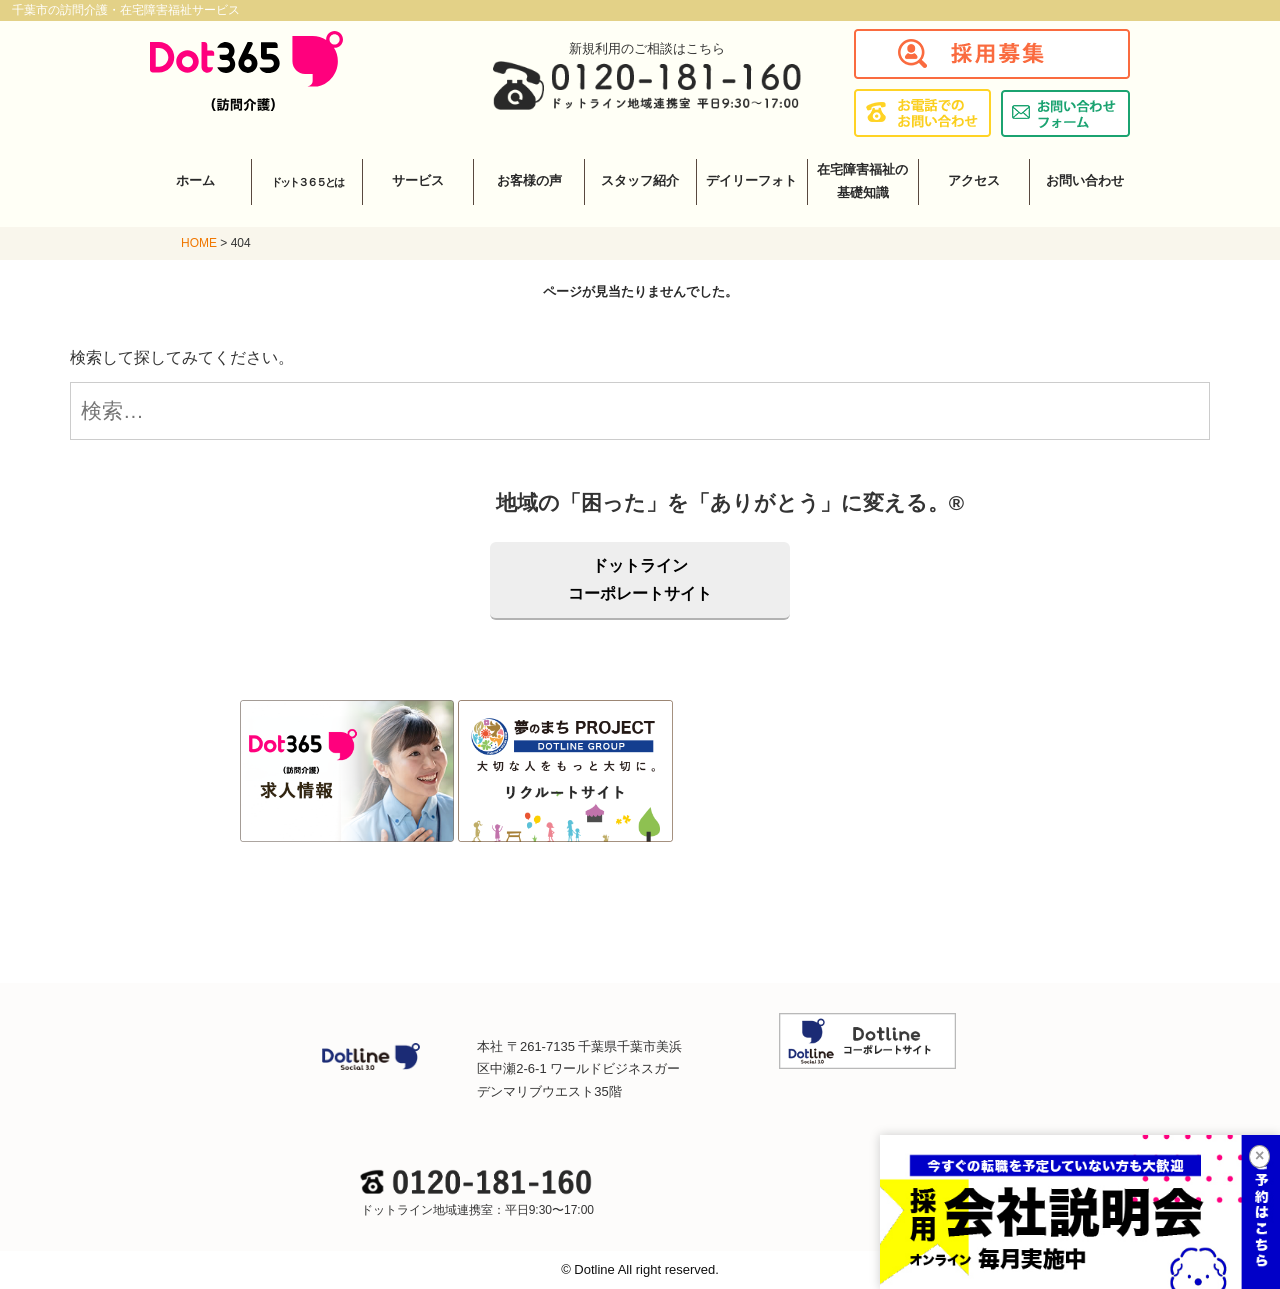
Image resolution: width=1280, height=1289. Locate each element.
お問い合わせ (1085, 180)
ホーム (195, 180)
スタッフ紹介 (640, 180)
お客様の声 (529, 180)
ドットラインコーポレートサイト (640, 579)
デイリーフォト (751, 180)
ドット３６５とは (307, 182)
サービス (418, 180)
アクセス (974, 180)
